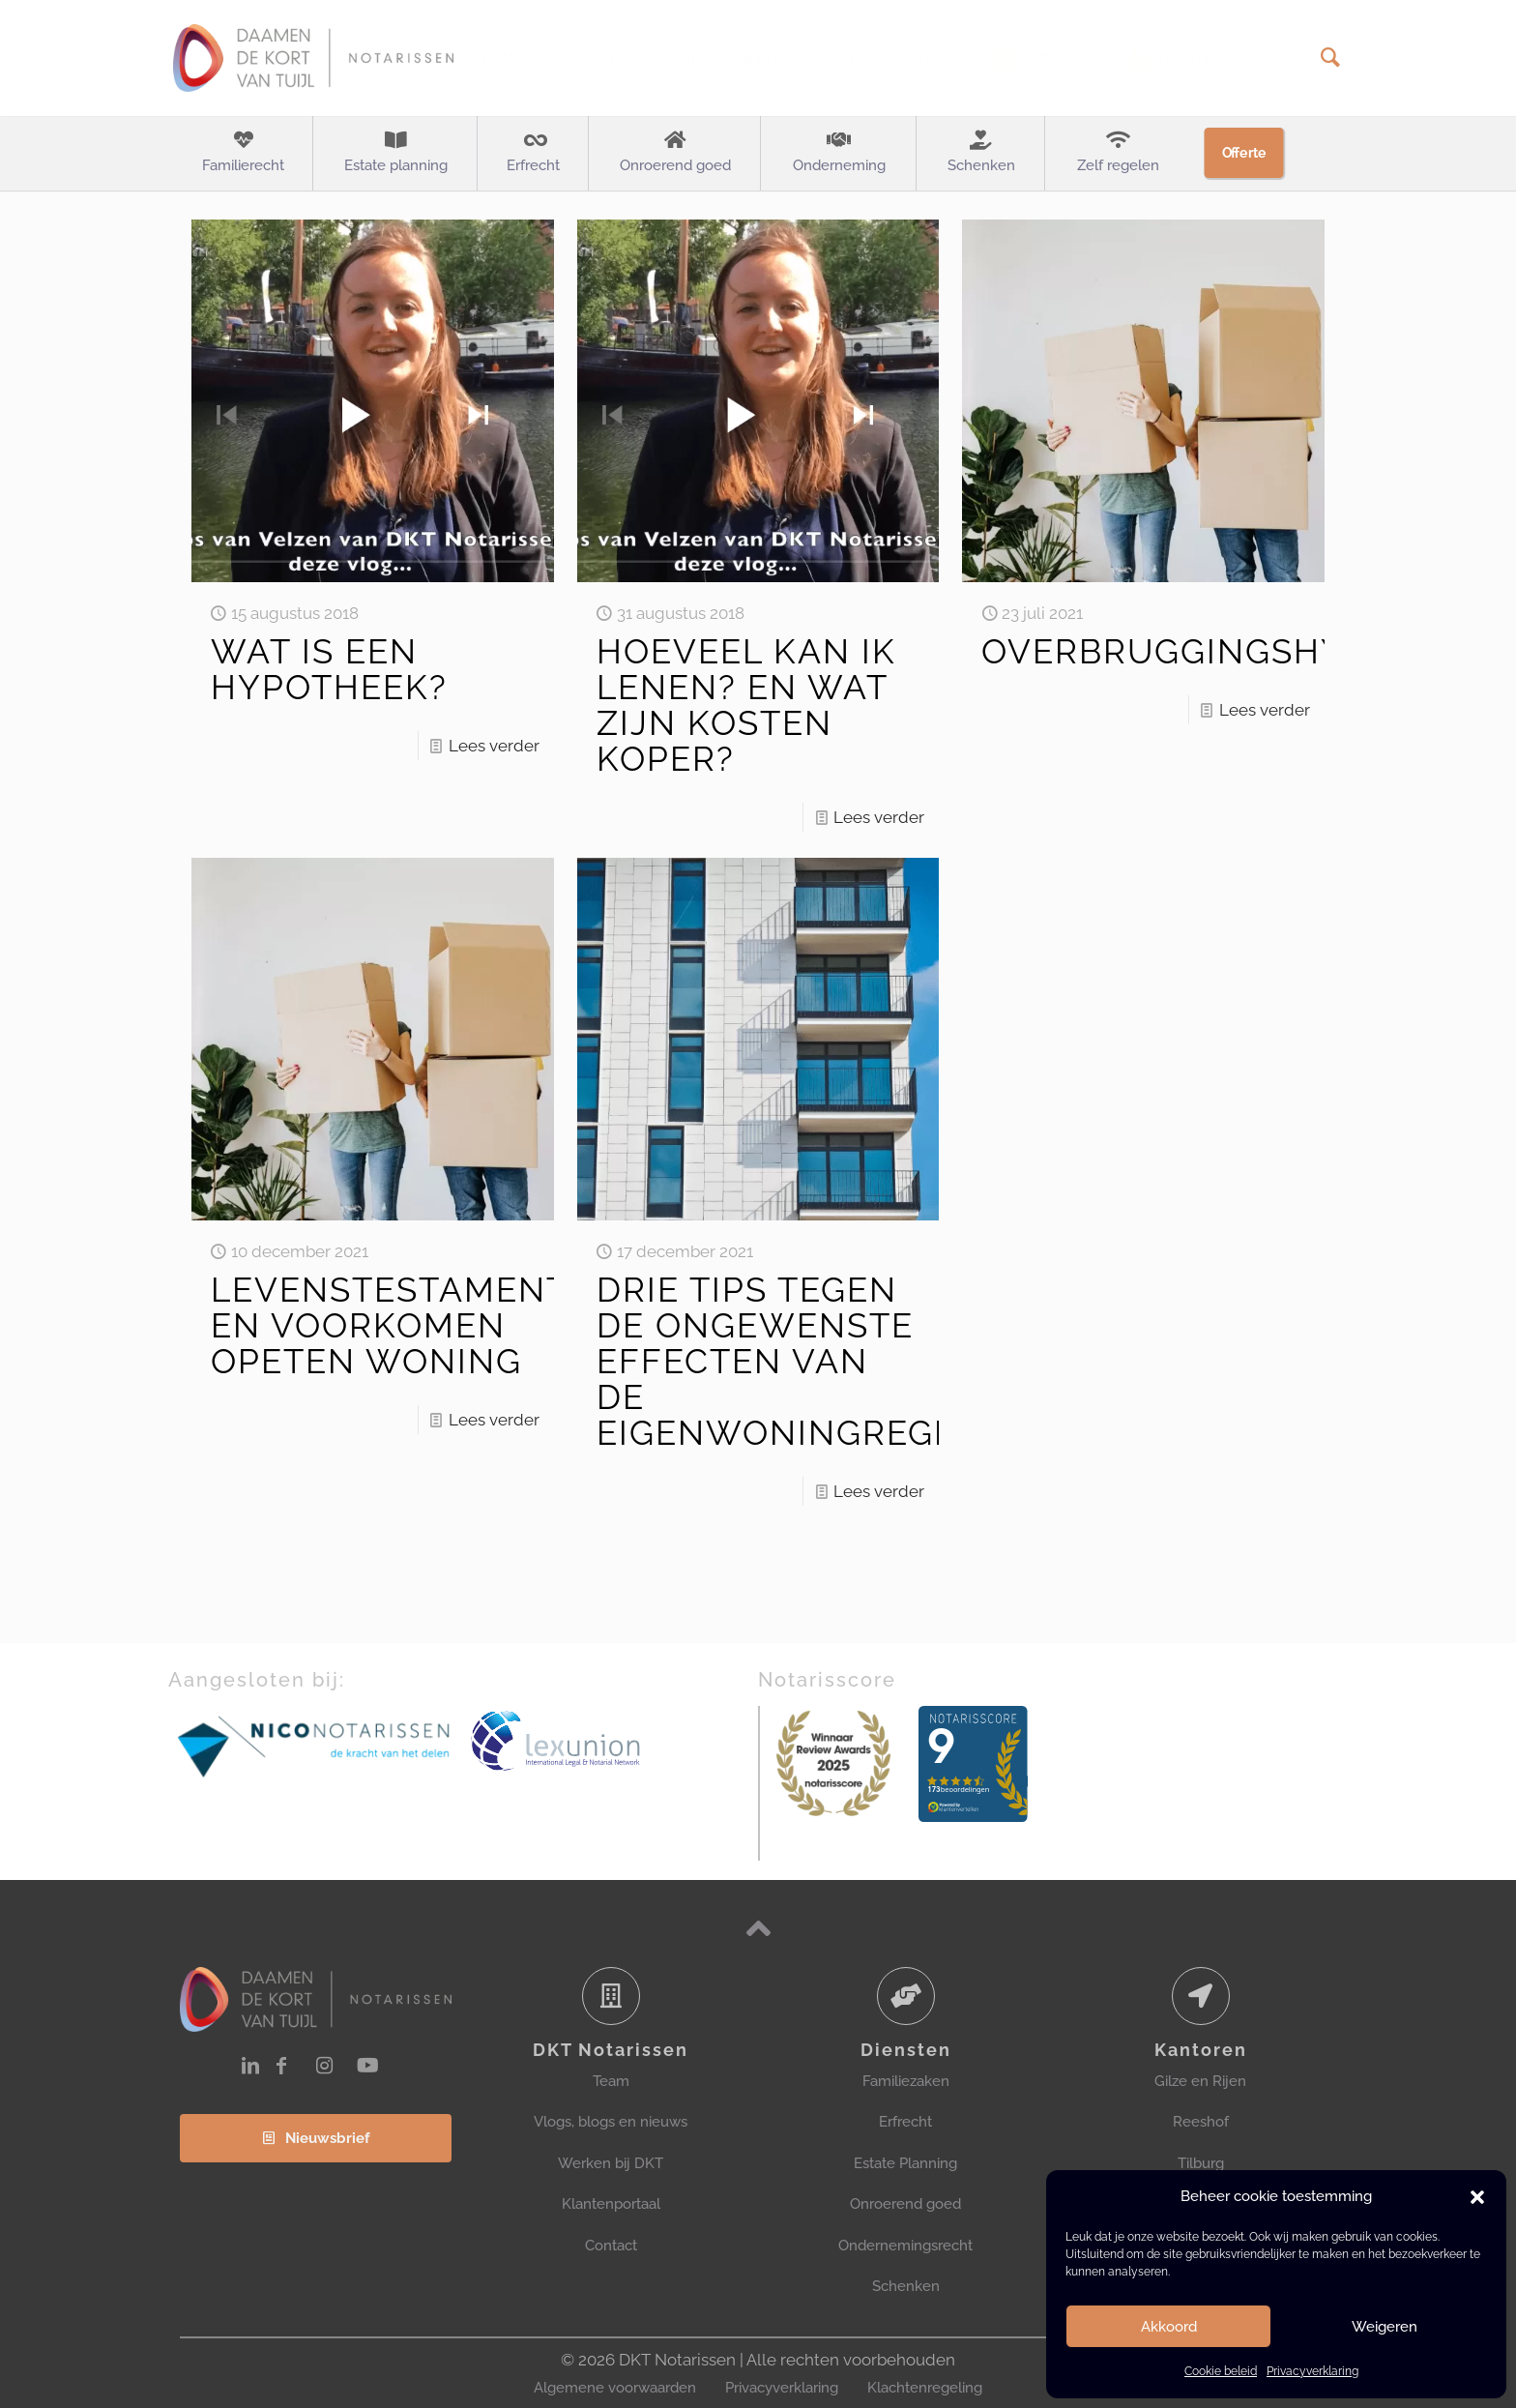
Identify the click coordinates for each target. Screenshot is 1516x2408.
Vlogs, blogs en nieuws (610, 2121)
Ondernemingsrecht (905, 2245)
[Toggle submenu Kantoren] (522, 57)
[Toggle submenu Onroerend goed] (675, 153)
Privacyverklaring (1312, 2371)
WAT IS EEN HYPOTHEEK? (329, 669)
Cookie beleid (1220, 2371)
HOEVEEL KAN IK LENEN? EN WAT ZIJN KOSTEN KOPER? (746, 704)
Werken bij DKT (610, 2163)
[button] (1477, 2197)
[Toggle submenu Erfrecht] (533, 153)
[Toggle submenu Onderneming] (839, 153)
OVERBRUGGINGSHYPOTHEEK (1246, 651)
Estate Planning (905, 2163)
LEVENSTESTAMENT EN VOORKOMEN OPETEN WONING (389, 1325)
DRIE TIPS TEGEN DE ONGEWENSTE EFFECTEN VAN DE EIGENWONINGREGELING (819, 1361)
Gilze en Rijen (1200, 2081)
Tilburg (1201, 2163)
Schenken (906, 2286)
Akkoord (1169, 2326)
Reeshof (1201, 2121)
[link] (314, 1745)
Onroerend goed (905, 2204)
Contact (611, 2245)
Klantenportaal (611, 2204)
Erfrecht (905, 2121)
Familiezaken (905, 2081)
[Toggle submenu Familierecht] (243, 153)
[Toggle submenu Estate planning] (395, 153)
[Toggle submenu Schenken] (981, 153)
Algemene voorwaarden (615, 2387)
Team (611, 2081)
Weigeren (1384, 2326)
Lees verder (494, 745)
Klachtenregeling (924, 2387)
